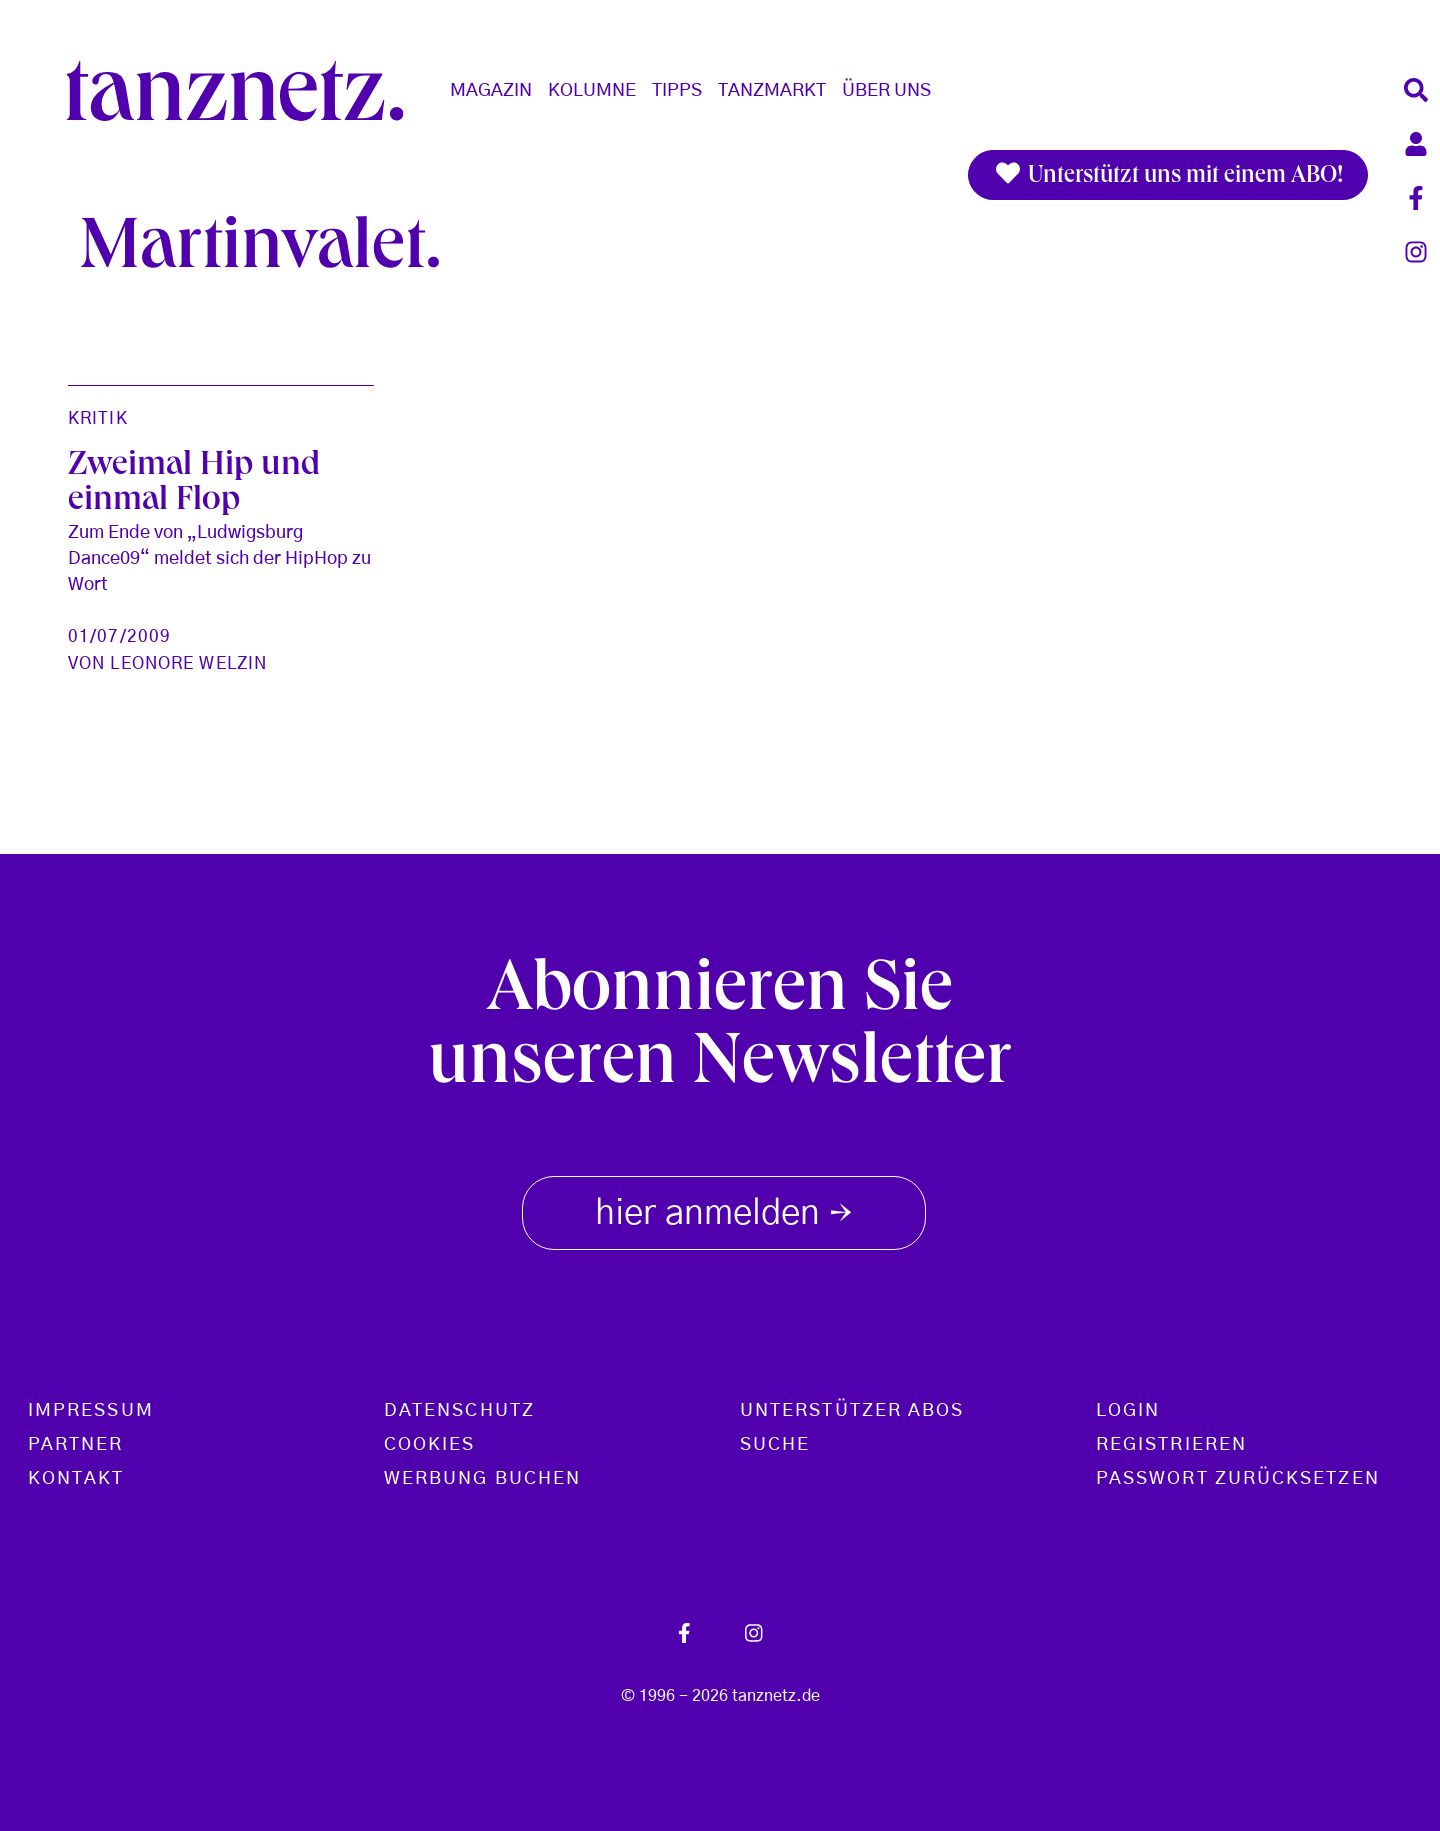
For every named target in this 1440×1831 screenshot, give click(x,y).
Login (1128, 1411)
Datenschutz (459, 1411)
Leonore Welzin (188, 663)
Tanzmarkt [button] (772, 91)
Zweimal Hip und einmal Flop (194, 485)
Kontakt (76, 1479)
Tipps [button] (677, 91)
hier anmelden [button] (724, 1209)
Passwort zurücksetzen (1238, 1479)
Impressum (91, 1411)
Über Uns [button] (886, 91)
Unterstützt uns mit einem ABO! (1168, 175)
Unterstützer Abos (852, 1411)
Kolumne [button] (592, 91)
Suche (775, 1445)
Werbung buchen (482, 1479)
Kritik (98, 418)
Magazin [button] (491, 91)
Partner (76, 1445)
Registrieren (1171, 1445)
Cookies (430, 1445)
